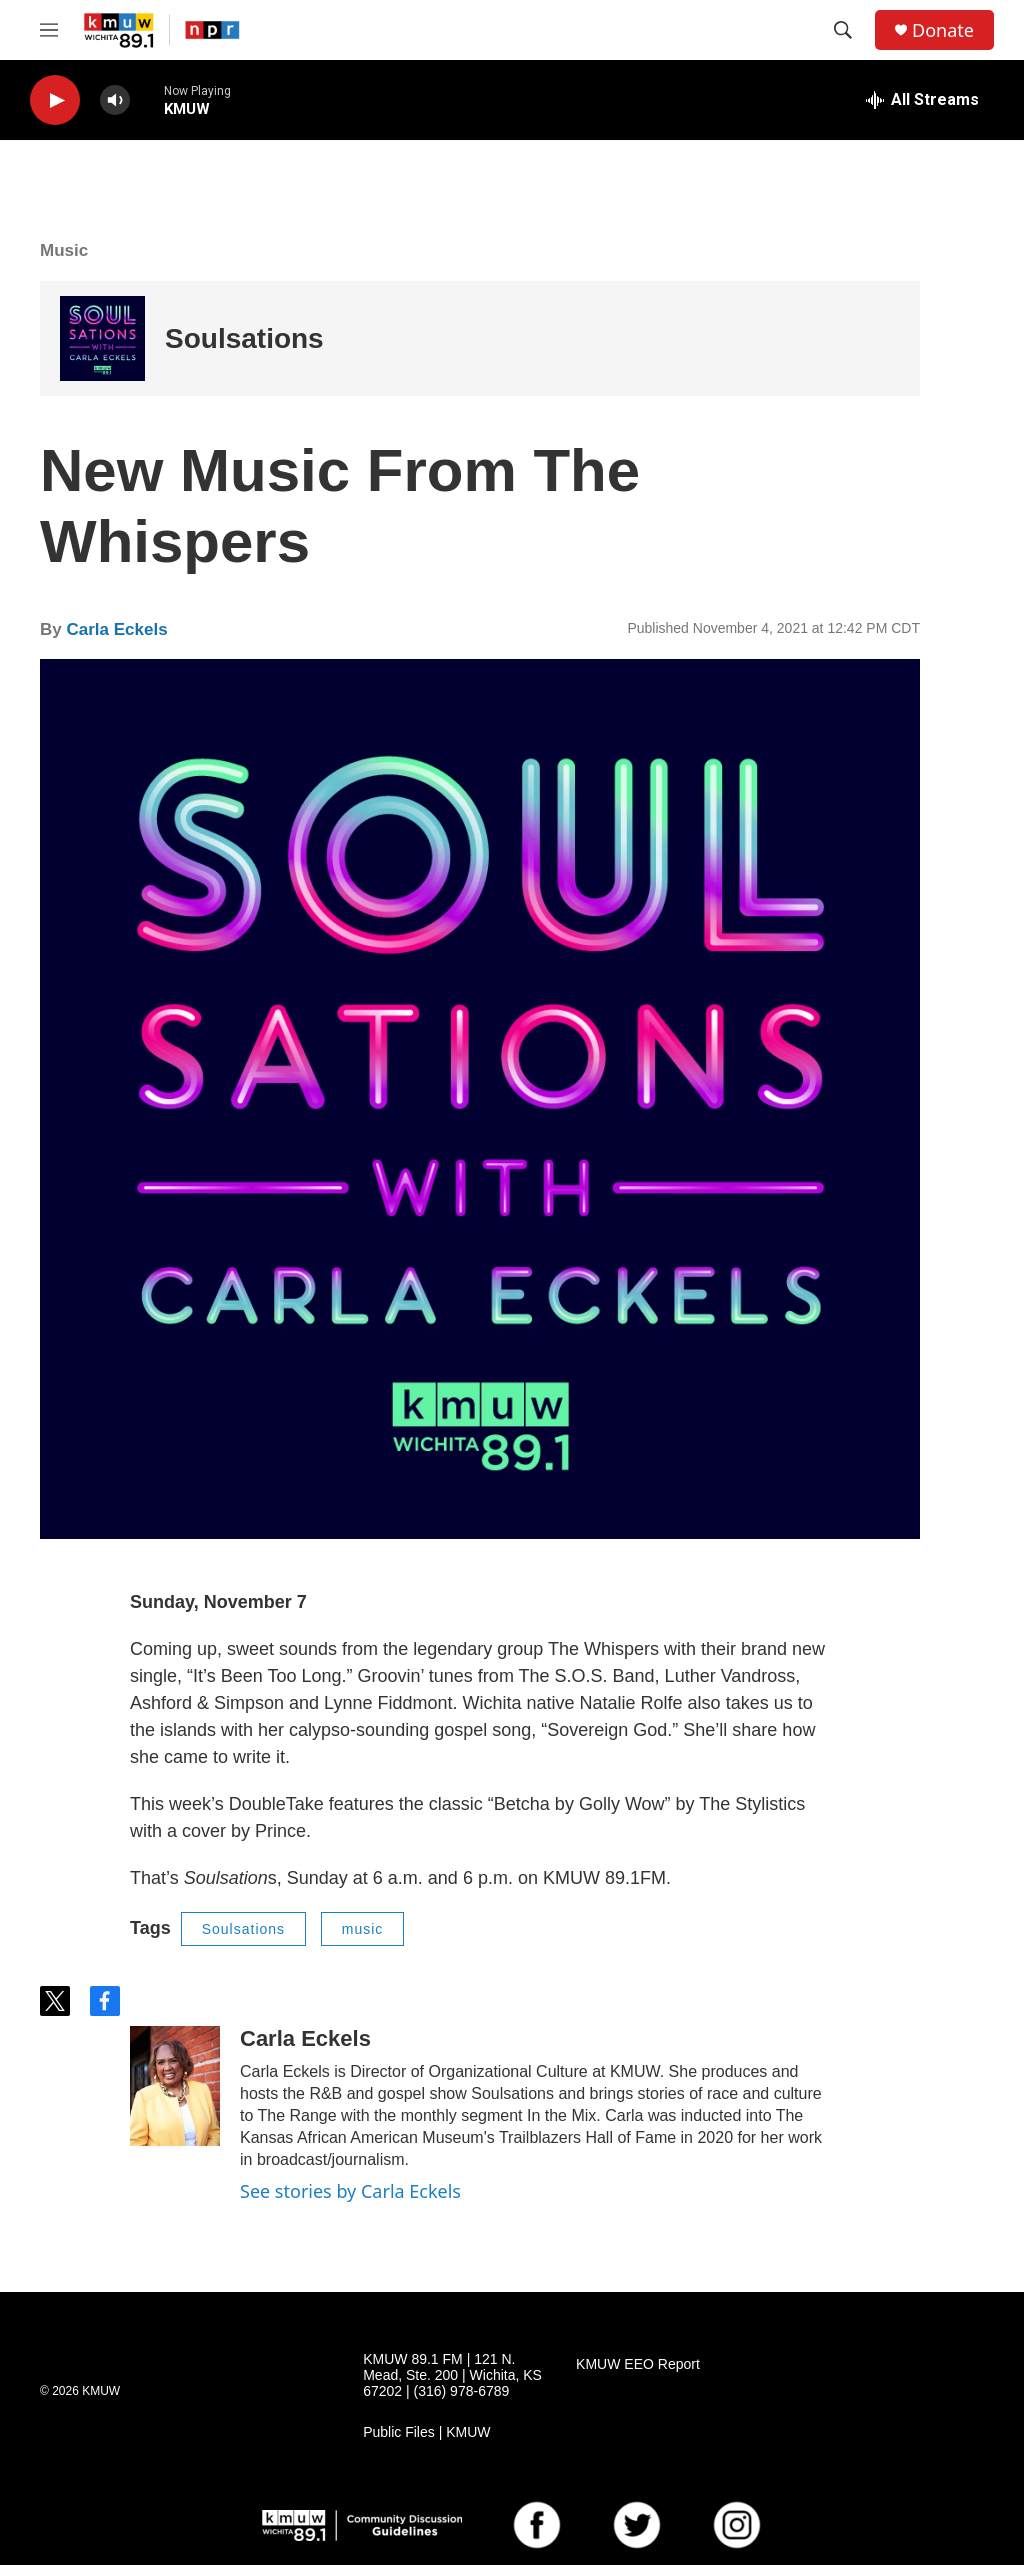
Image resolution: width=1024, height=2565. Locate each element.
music (363, 1929)
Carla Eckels (116, 629)
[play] (55, 100)
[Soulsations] (102, 338)
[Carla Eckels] (175, 2086)
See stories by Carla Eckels (350, 2191)
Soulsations (244, 338)
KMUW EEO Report (638, 2364)
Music (64, 250)
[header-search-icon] (843, 30)
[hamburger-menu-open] (49, 30)
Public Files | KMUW (426, 2432)
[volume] (115, 100)
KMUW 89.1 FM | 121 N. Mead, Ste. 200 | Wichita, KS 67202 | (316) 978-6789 (452, 2375)
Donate (943, 30)
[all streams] (922, 100)
